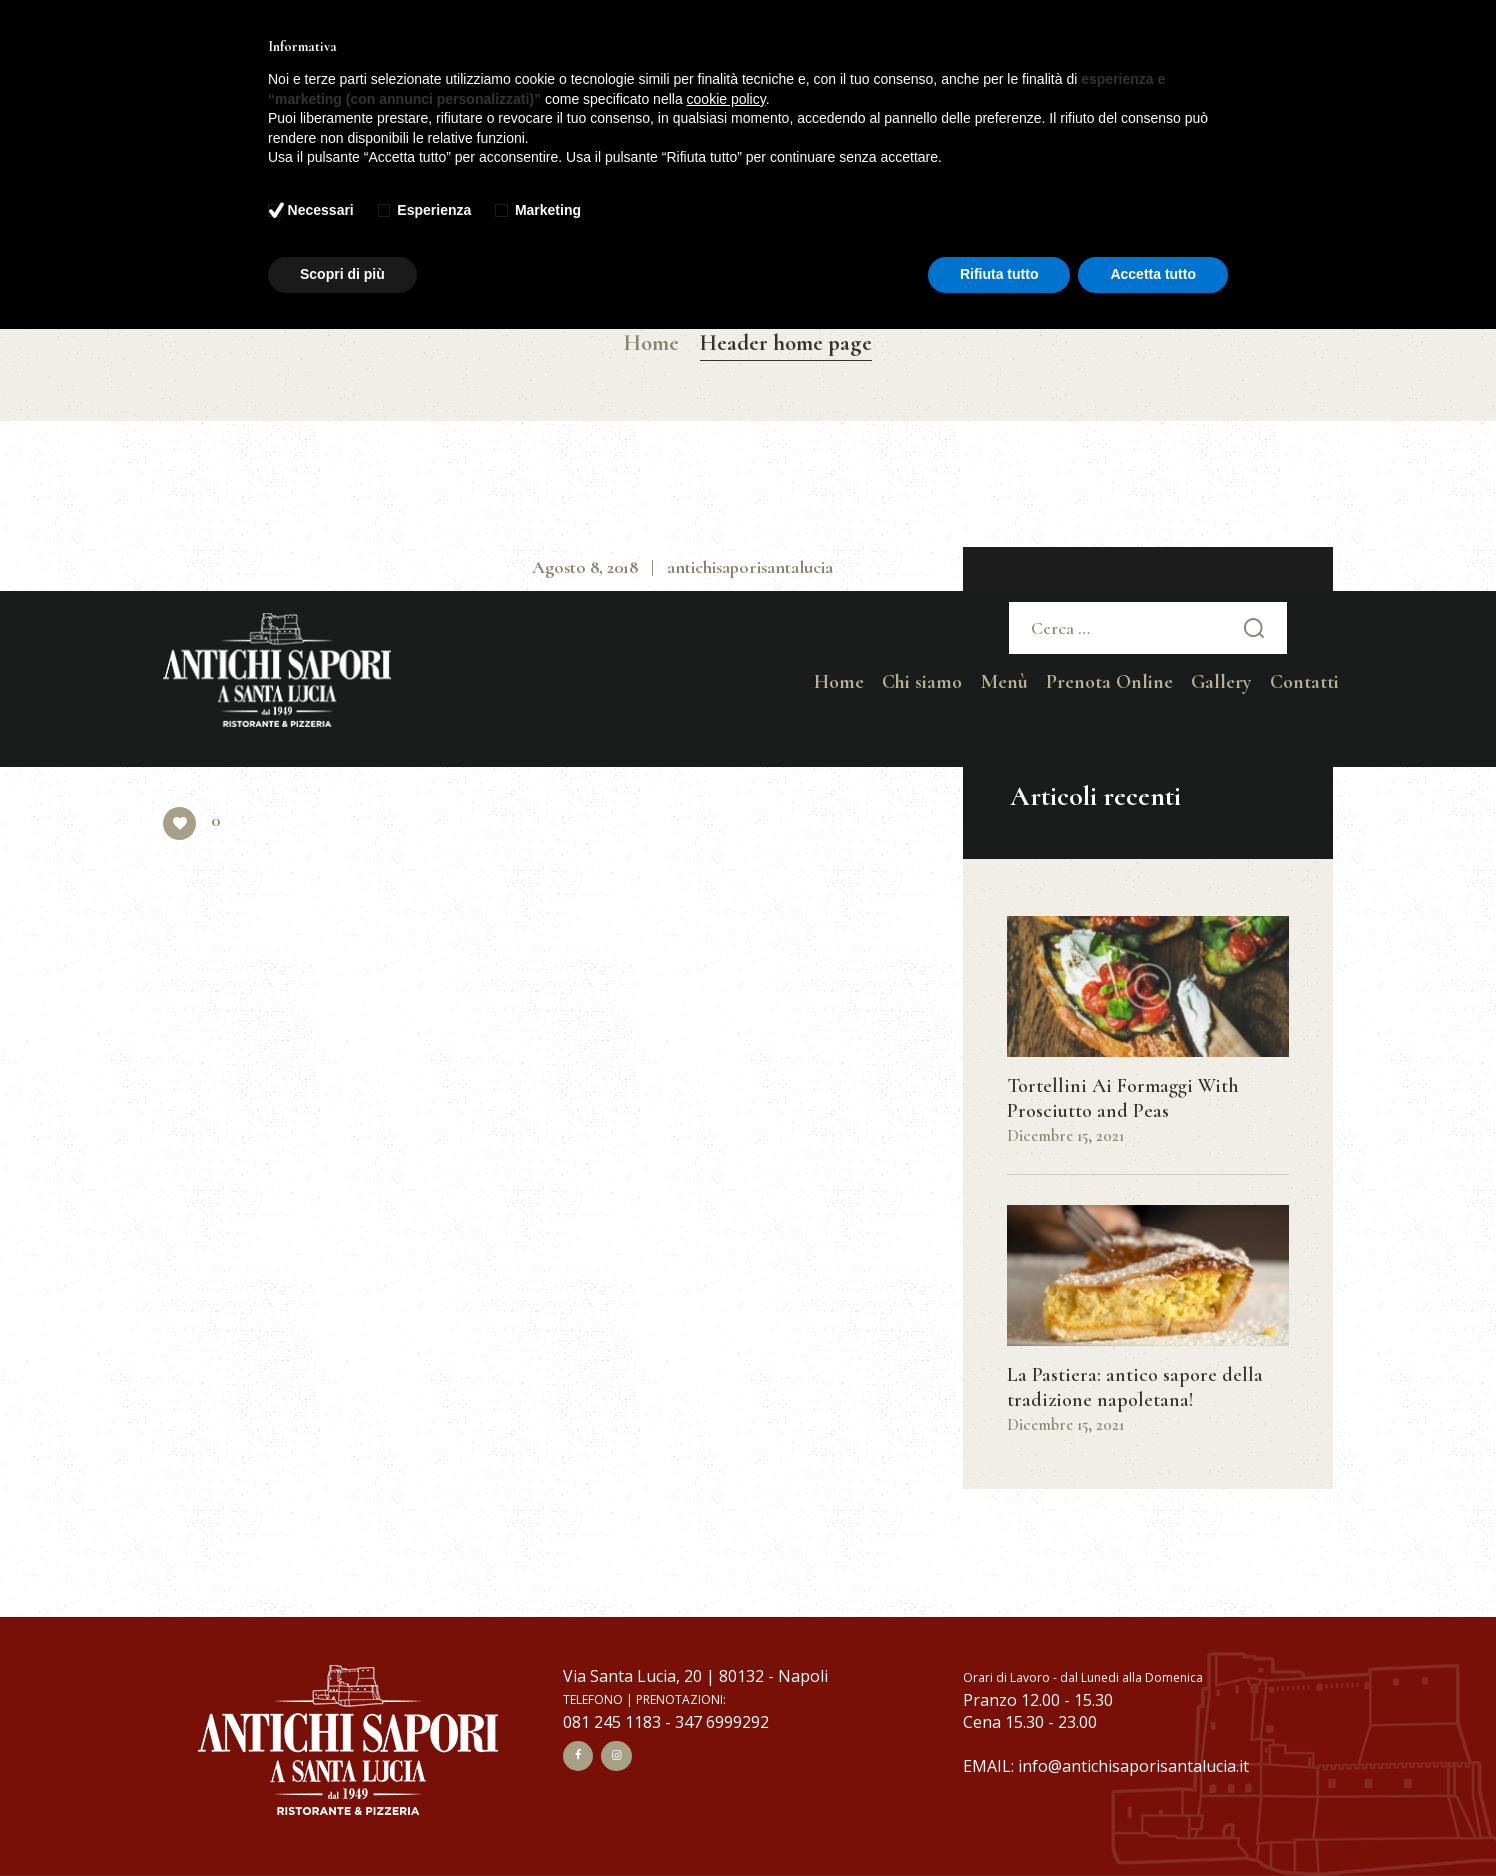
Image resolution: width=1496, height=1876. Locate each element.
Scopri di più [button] (342, 274)
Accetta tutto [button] (1153, 274)
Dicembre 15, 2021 (1065, 1136)
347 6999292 (722, 1722)
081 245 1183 (612, 1722)
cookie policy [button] (726, 99)
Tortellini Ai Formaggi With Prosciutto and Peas (1123, 1098)
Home (651, 343)
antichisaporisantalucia (750, 567)
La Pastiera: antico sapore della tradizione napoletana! (1135, 1387)
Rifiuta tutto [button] (999, 274)
